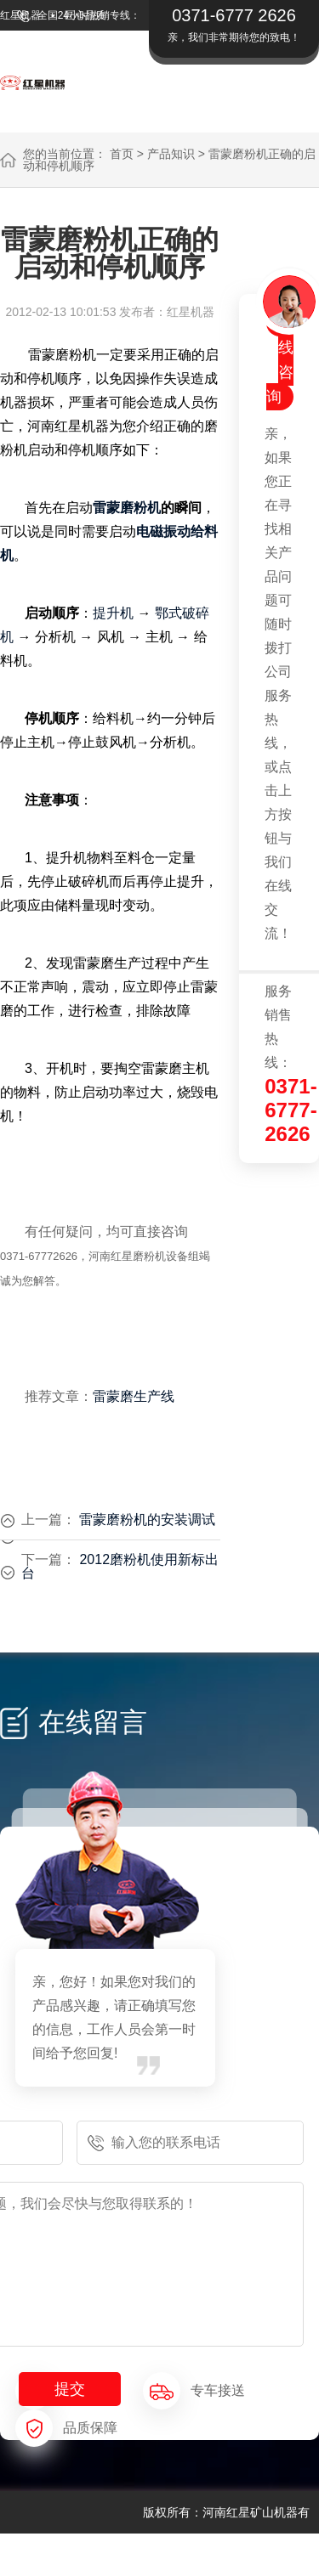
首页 (122, 154)
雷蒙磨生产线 (133, 1396)
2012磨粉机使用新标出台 (120, 1566)
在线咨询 (279, 359)
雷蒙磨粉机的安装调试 (147, 1519)
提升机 (113, 613)
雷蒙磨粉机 (127, 507)
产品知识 (171, 154)
